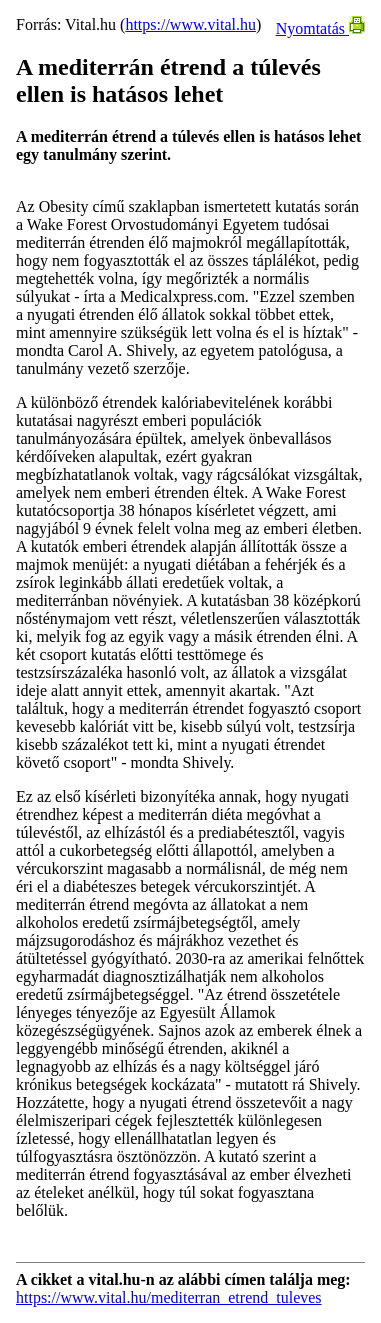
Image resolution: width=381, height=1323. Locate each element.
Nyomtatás (320, 28)
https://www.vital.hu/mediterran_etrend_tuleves (169, 1297)
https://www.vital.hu (190, 24)
